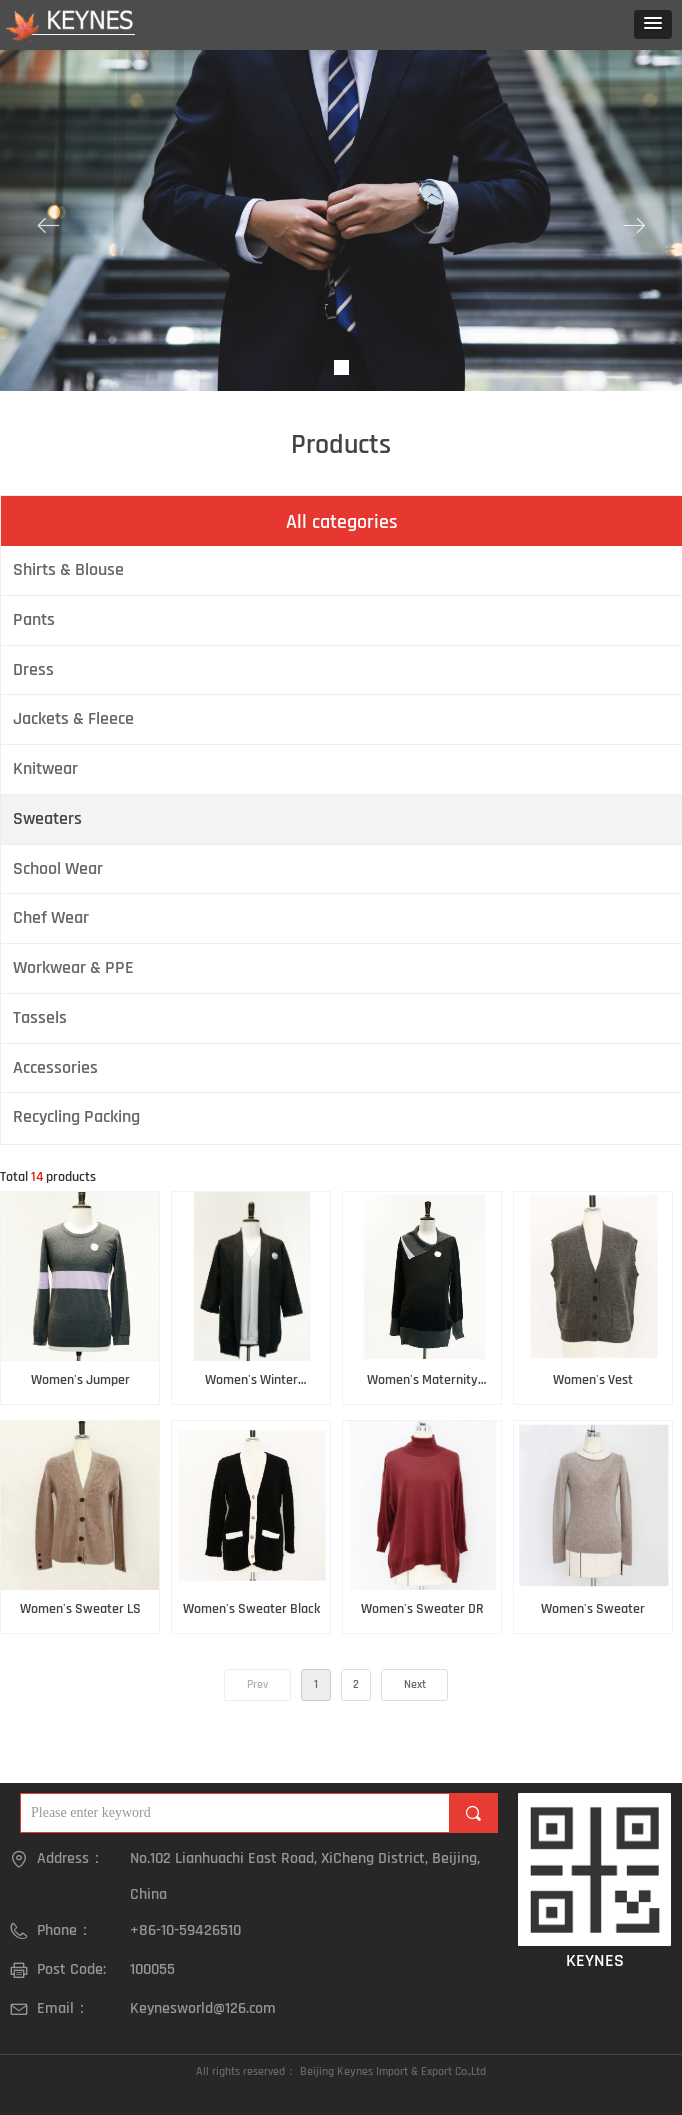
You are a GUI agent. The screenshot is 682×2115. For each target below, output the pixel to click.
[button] (653, 24)
